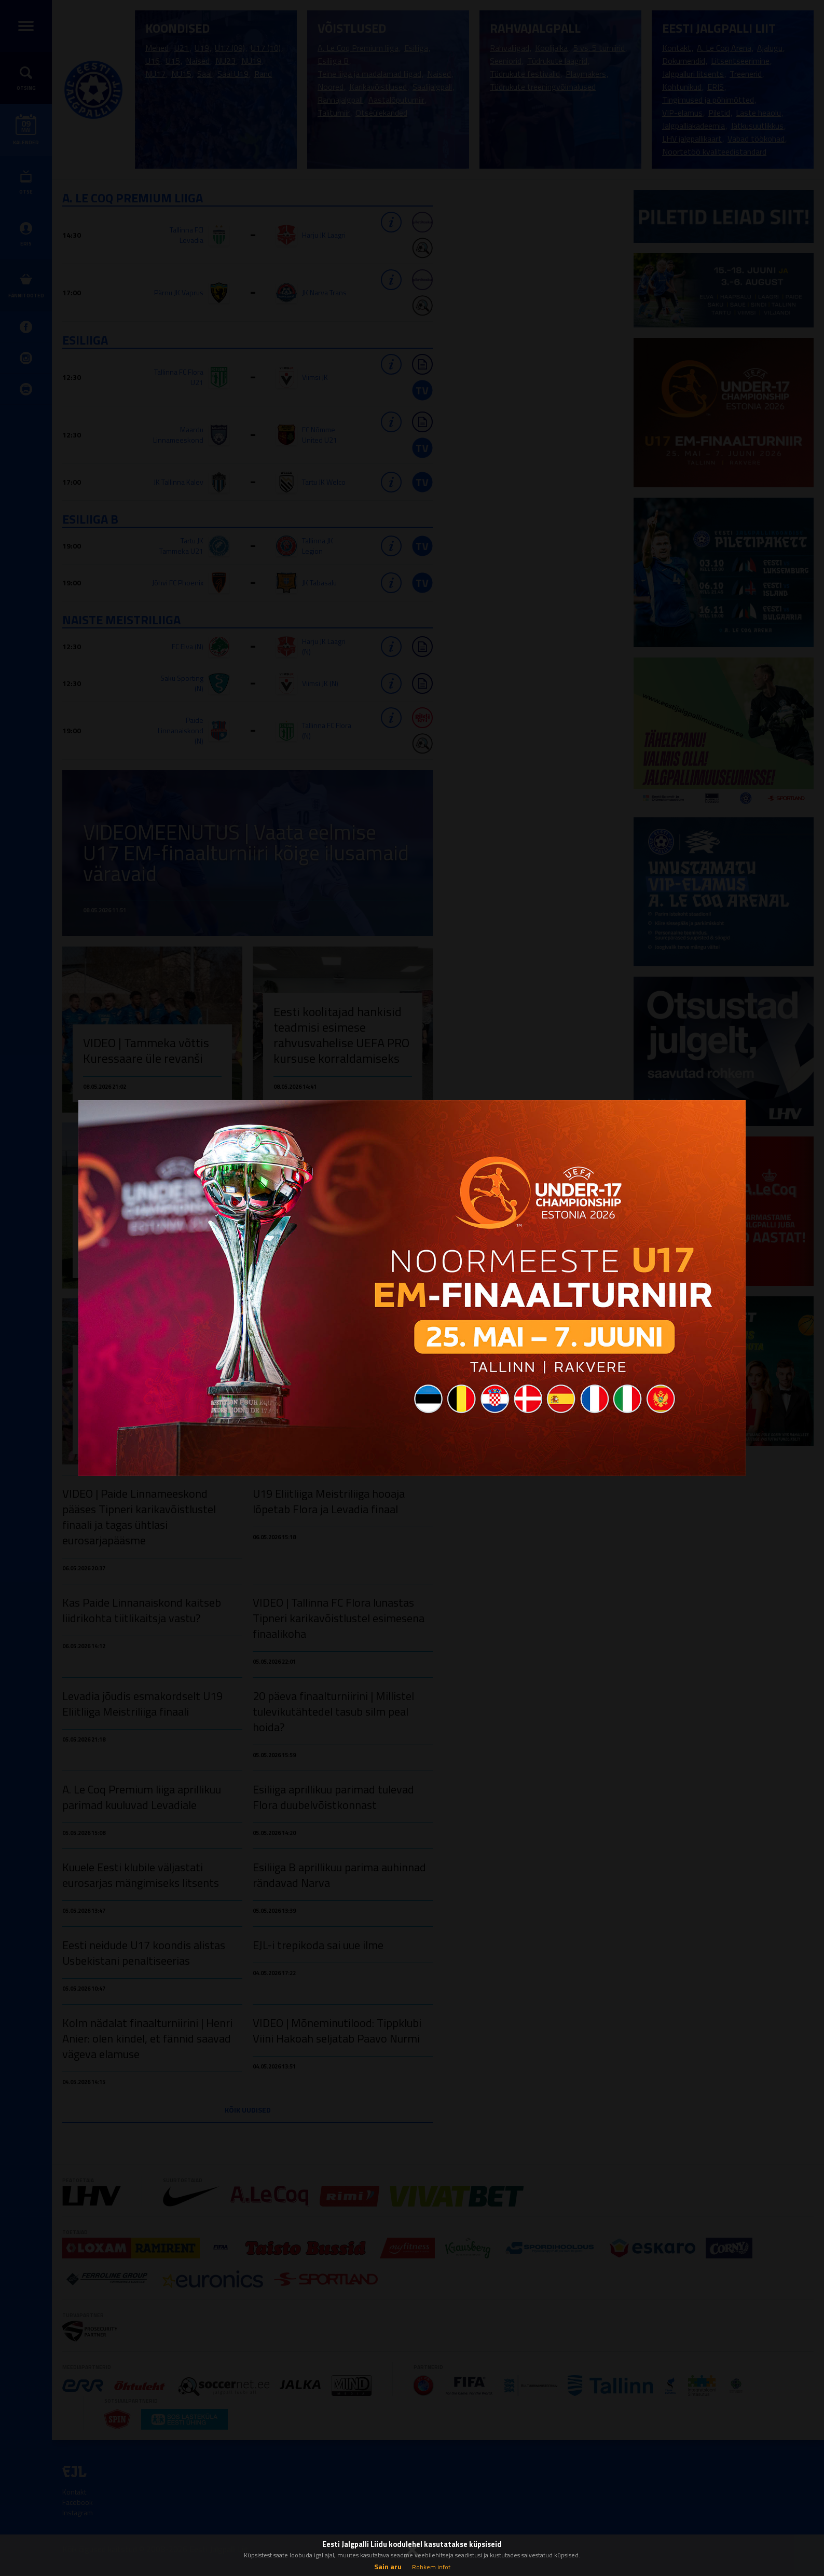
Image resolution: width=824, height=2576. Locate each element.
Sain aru (388, 2566)
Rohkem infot (431, 2567)
